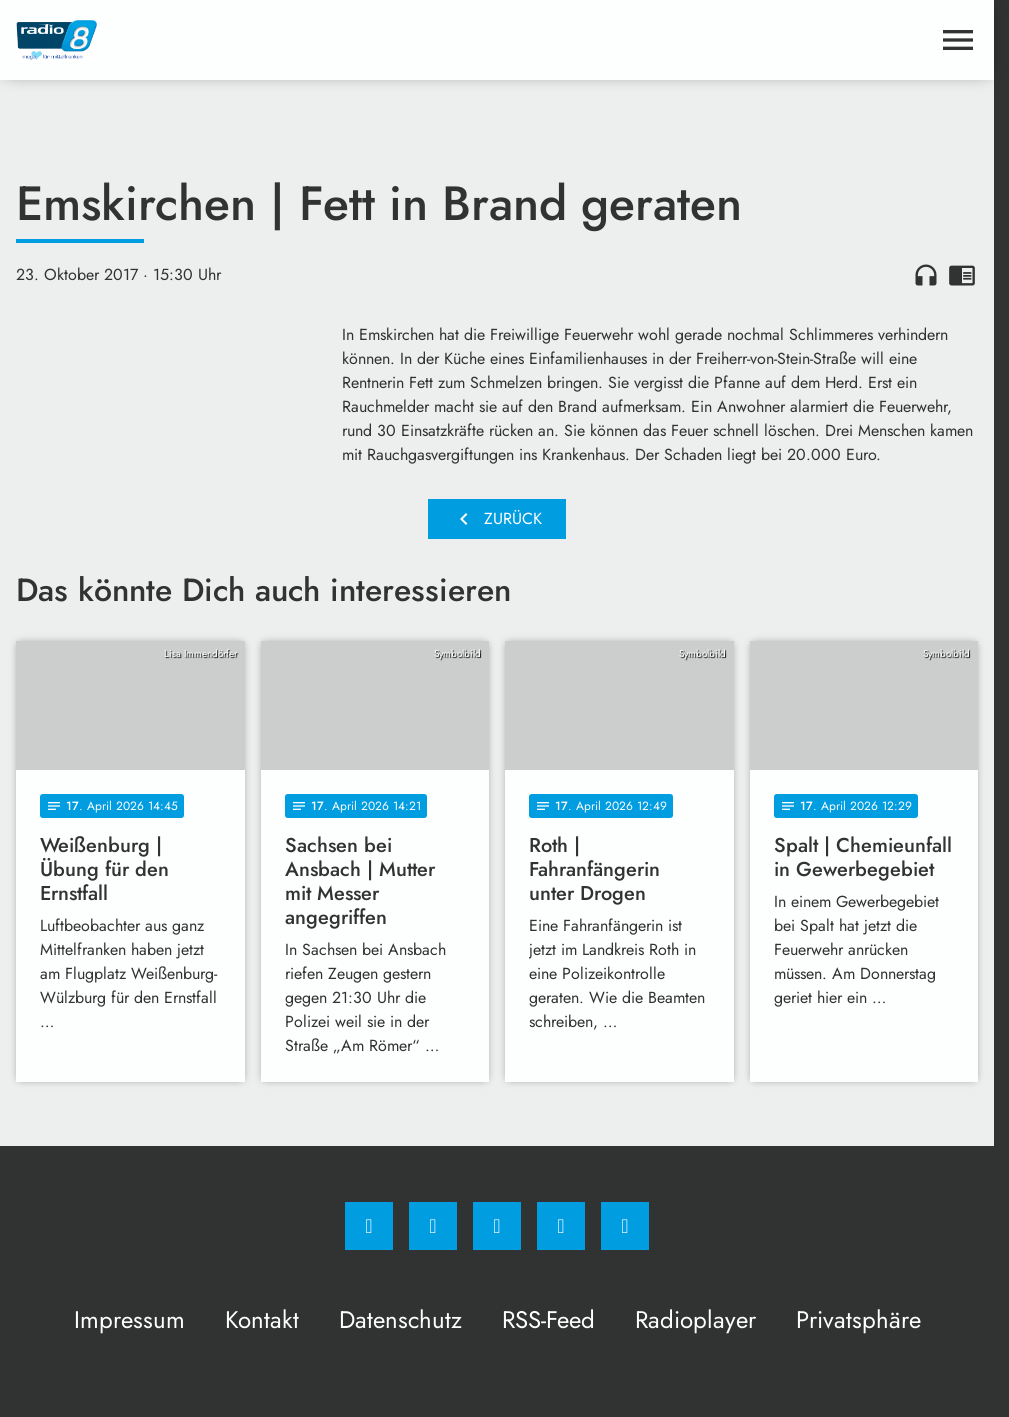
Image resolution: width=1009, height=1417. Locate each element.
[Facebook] (369, 1226)
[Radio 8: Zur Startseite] (256, 40)
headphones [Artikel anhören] (926, 275)
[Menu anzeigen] (958, 40)
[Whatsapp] (497, 1226)
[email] (625, 1226)
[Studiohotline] (561, 1226)
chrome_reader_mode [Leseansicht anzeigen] (962, 275)
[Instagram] (433, 1226)
